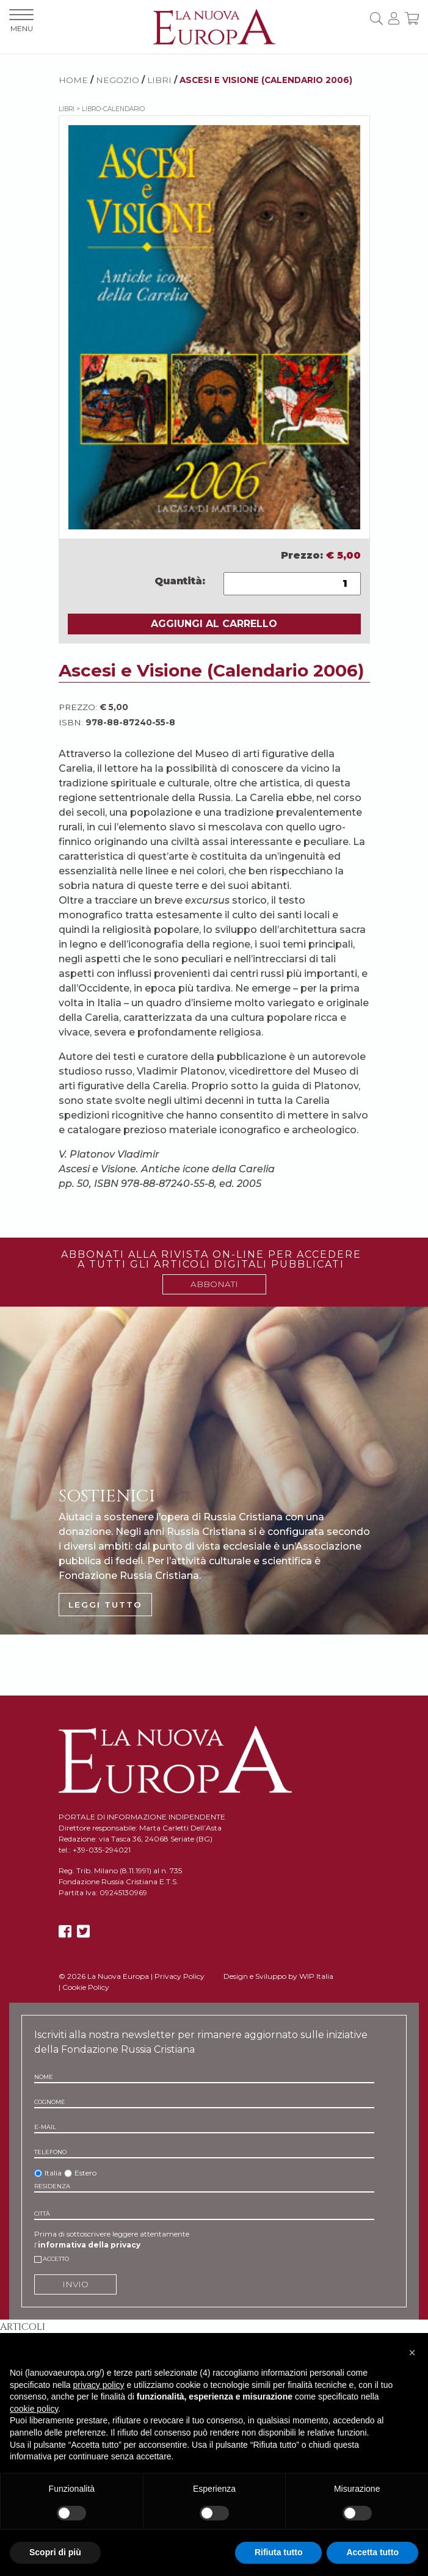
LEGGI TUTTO (105, 1604)
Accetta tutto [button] (372, 2552)
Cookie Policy (85, 1987)
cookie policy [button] (34, 2409)
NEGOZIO (117, 80)
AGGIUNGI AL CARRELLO (214, 623)
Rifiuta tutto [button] (279, 2552)
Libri (159, 80)
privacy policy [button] (99, 2385)
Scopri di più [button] (55, 2552)
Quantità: (179, 581)
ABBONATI (214, 1284)
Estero (85, 2172)
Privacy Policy (179, 1976)
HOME (73, 80)
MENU (21, 21)
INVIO (75, 2284)
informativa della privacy (89, 2244)
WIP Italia (316, 1976)
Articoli (22, 2327)
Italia (53, 2172)
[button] (412, 2352)
